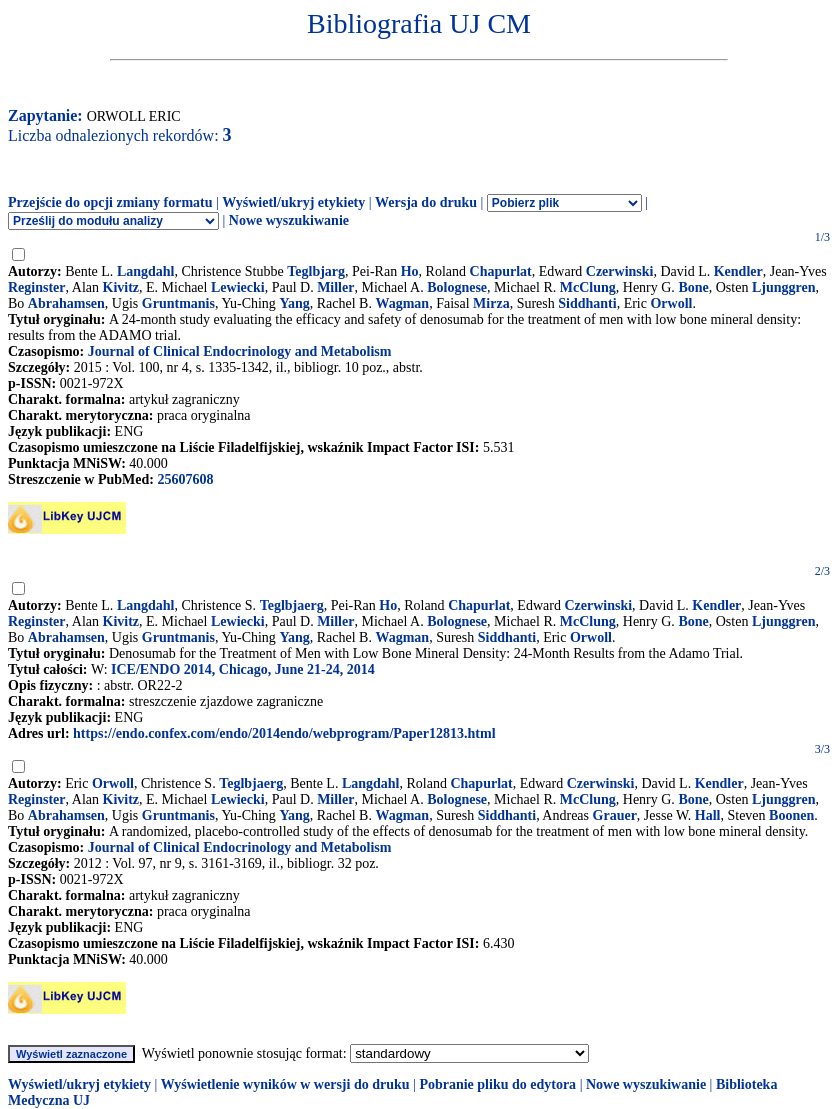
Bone (693, 287)
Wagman (402, 303)
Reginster (37, 287)
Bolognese (457, 287)
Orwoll (671, 303)
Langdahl (146, 271)
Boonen (791, 815)
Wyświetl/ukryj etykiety (293, 202)
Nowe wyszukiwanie (289, 220)
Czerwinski (620, 271)
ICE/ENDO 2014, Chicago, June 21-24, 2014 (243, 669)
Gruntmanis (178, 303)
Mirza (491, 303)
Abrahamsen (66, 303)
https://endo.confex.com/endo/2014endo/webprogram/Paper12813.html (284, 733)
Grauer (615, 815)
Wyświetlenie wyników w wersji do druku (285, 1084)
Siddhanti (587, 303)
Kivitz (121, 287)
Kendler (738, 271)
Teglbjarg (316, 271)
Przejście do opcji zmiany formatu (110, 202)
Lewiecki (238, 287)
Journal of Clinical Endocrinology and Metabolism (240, 351)
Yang (294, 303)
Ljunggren (784, 287)
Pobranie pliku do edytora (497, 1084)
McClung (588, 287)
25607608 (185, 479)
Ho (410, 271)
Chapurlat (501, 271)
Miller (335, 287)
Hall (708, 815)
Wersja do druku (426, 202)
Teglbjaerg (292, 605)
